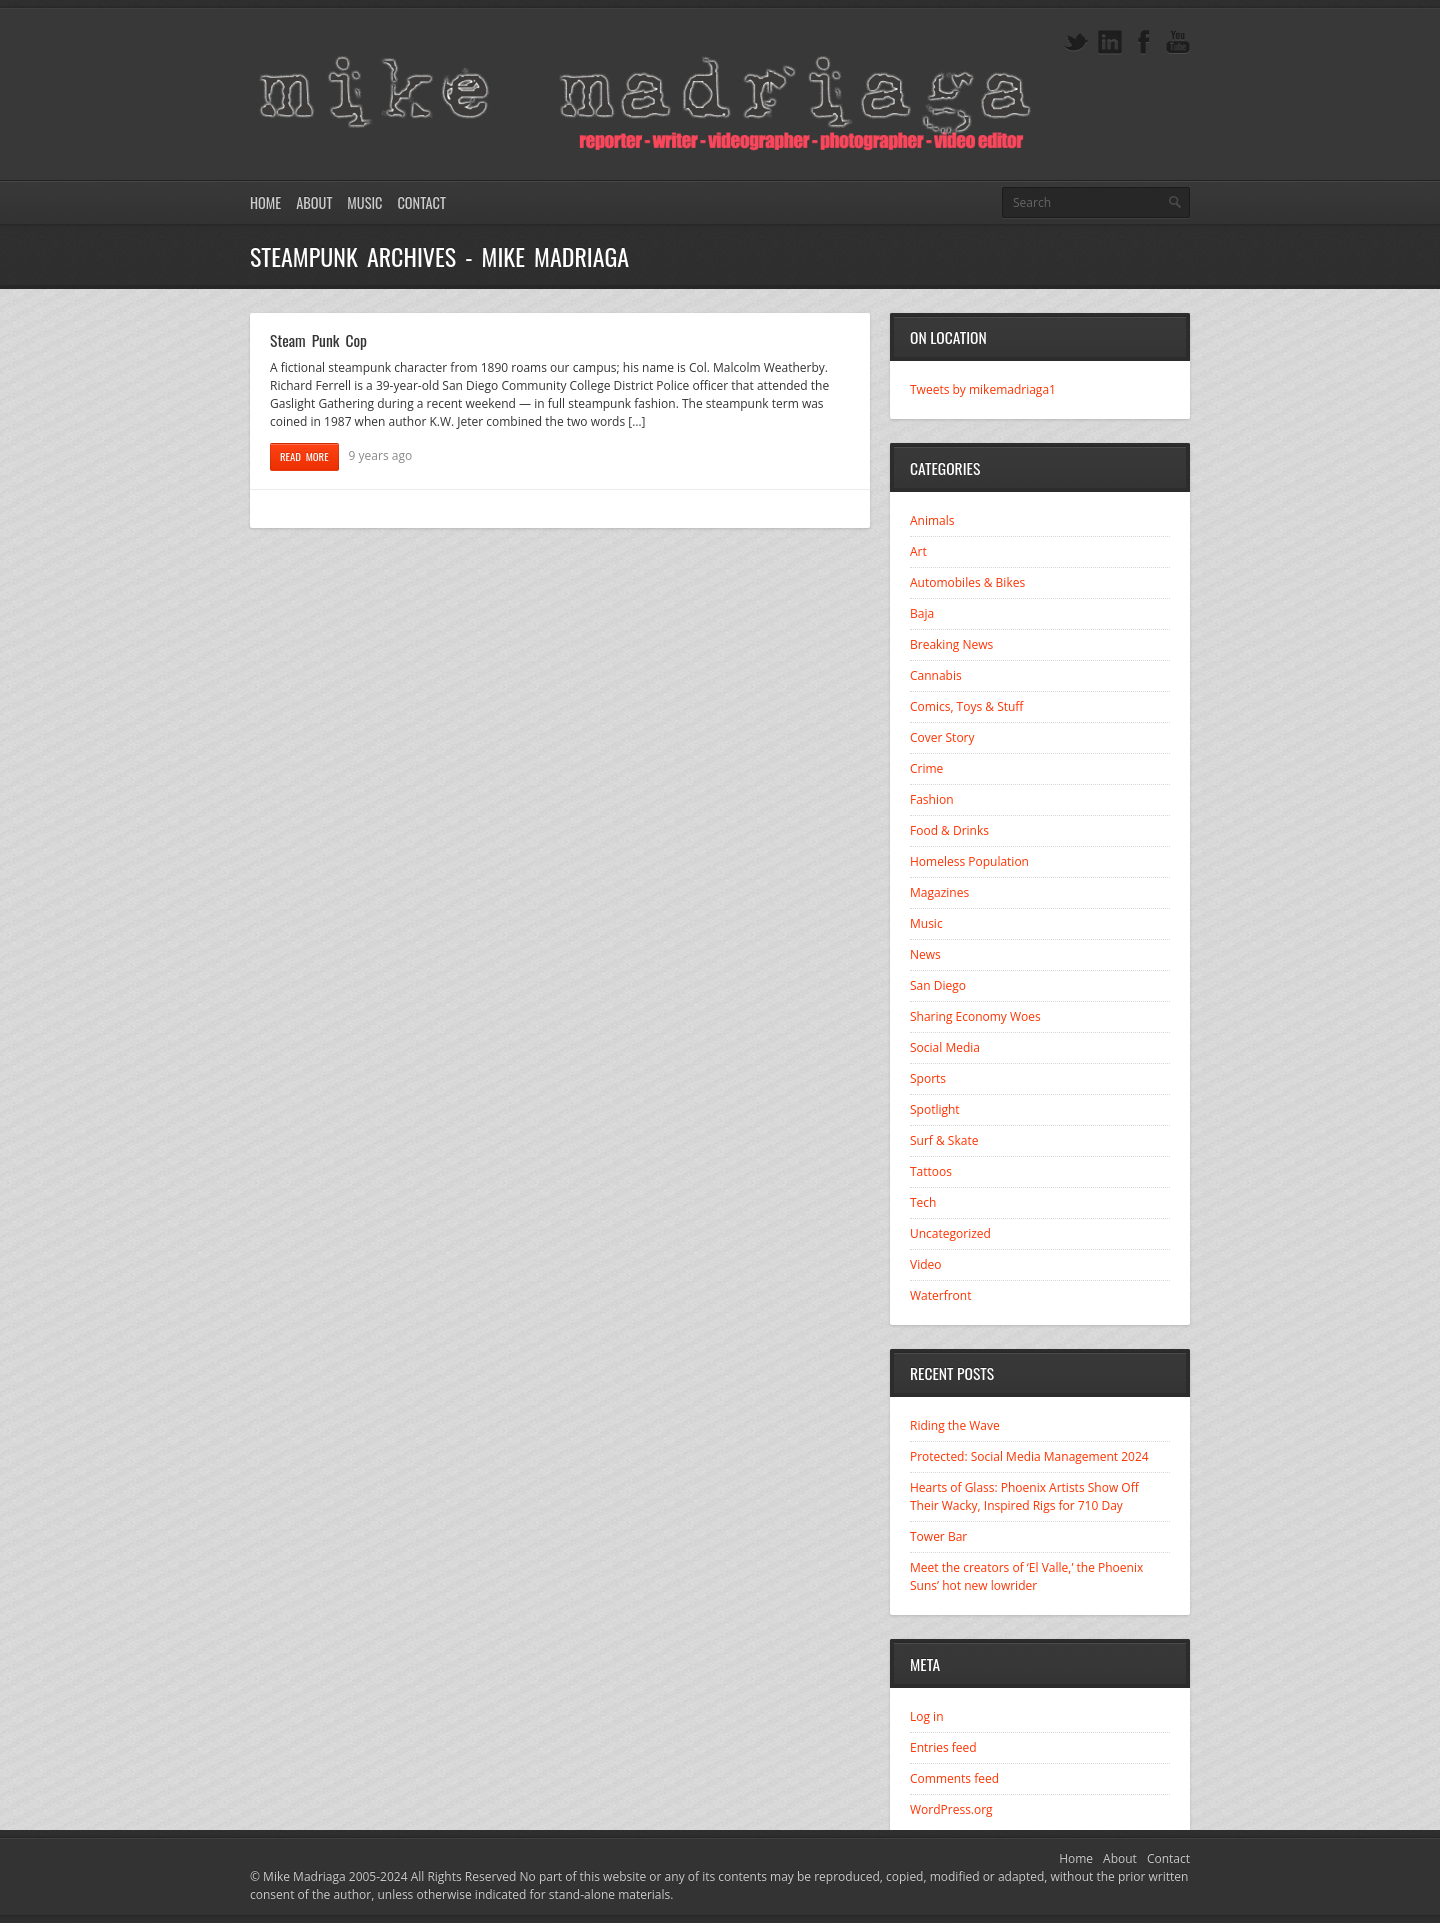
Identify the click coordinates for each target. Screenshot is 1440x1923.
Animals (932, 520)
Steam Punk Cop (318, 340)
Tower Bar (938, 1536)
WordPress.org (951, 1809)
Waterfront (940, 1295)
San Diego (938, 985)
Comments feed (954, 1778)
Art (918, 551)
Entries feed (943, 1747)
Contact (421, 202)
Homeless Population (969, 861)
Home (265, 202)
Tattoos (931, 1171)
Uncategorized (950, 1233)
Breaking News (951, 644)
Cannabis (936, 675)
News (925, 954)
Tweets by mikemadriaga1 (983, 389)
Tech (923, 1202)
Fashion (932, 799)
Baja (922, 613)
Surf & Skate (944, 1140)
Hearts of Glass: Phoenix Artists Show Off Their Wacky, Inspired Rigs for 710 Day (1024, 1496)
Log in (927, 1716)
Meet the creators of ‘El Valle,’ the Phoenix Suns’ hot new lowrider (1026, 1576)
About (314, 202)
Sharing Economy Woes (975, 1016)
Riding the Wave (955, 1425)
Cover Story (942, 737)
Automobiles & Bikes (967, 582)
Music (364, 202)
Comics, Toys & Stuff (966, 706)
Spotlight (935, 1109)
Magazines (939, 892)
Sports (928, 1078)
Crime (926, 768)
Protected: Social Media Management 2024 (1029, 1456)
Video (925, 1264)
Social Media (945, 1047)
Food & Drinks (949, 830)
